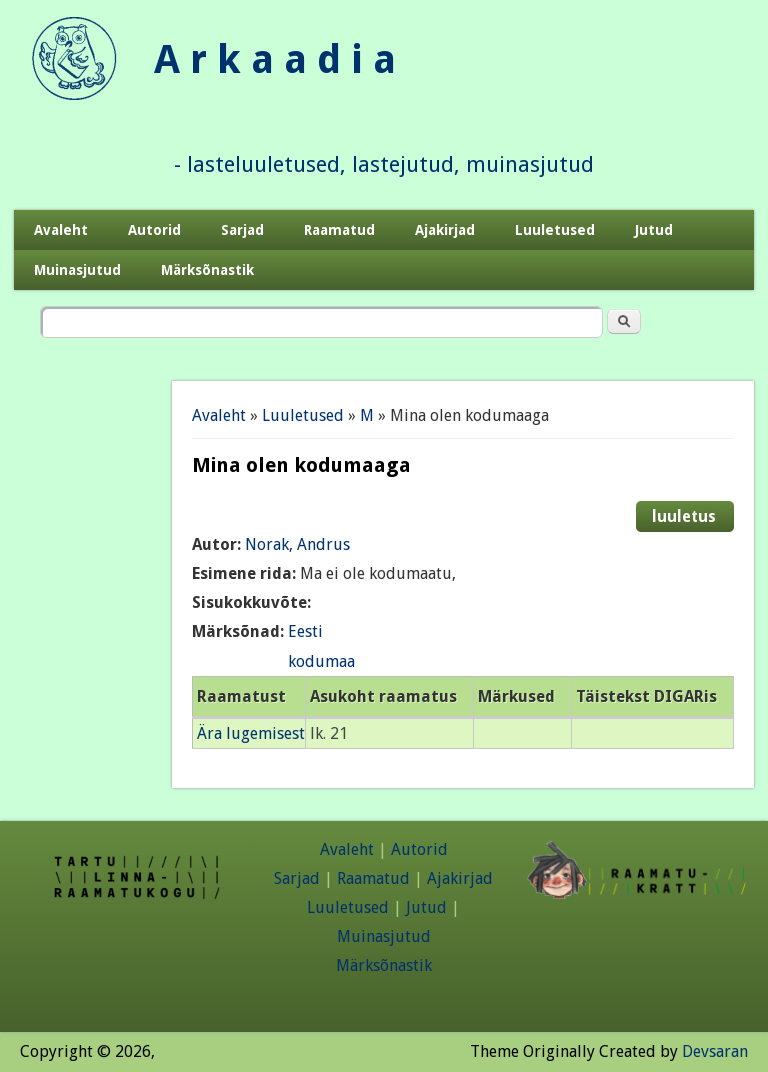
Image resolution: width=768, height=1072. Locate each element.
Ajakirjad (445, 230)
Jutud (654, 230)
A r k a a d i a (275, 59)
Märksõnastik (207, 270)
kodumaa (321, 661)
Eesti (305, 631)
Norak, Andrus (297, 544)
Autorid (154, 230)
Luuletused (555, 230)
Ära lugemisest (251, 733)
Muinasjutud (77, 270)
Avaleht (61, 230)
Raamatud (339, 230)
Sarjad (242, 230)
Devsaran (715, 1051)
